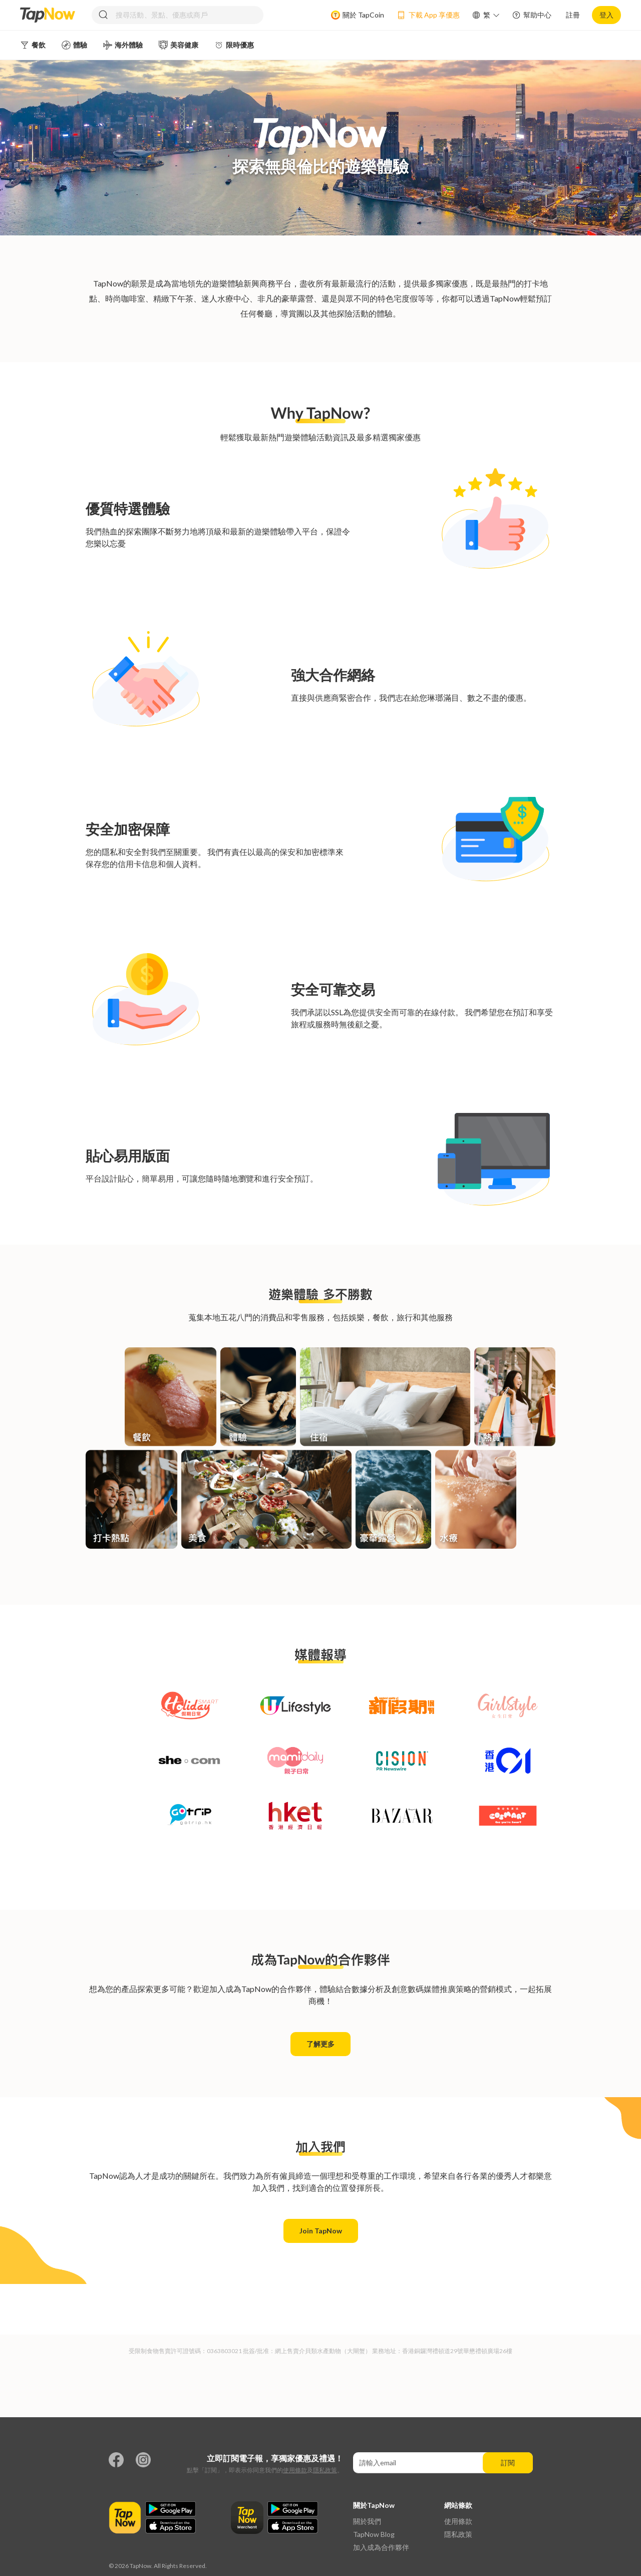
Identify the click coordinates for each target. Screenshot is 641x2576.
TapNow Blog (374, 2534)
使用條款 (295, 2470)
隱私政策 (325, 2470)
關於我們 (367, 2521)
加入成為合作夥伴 (381, 2547)
